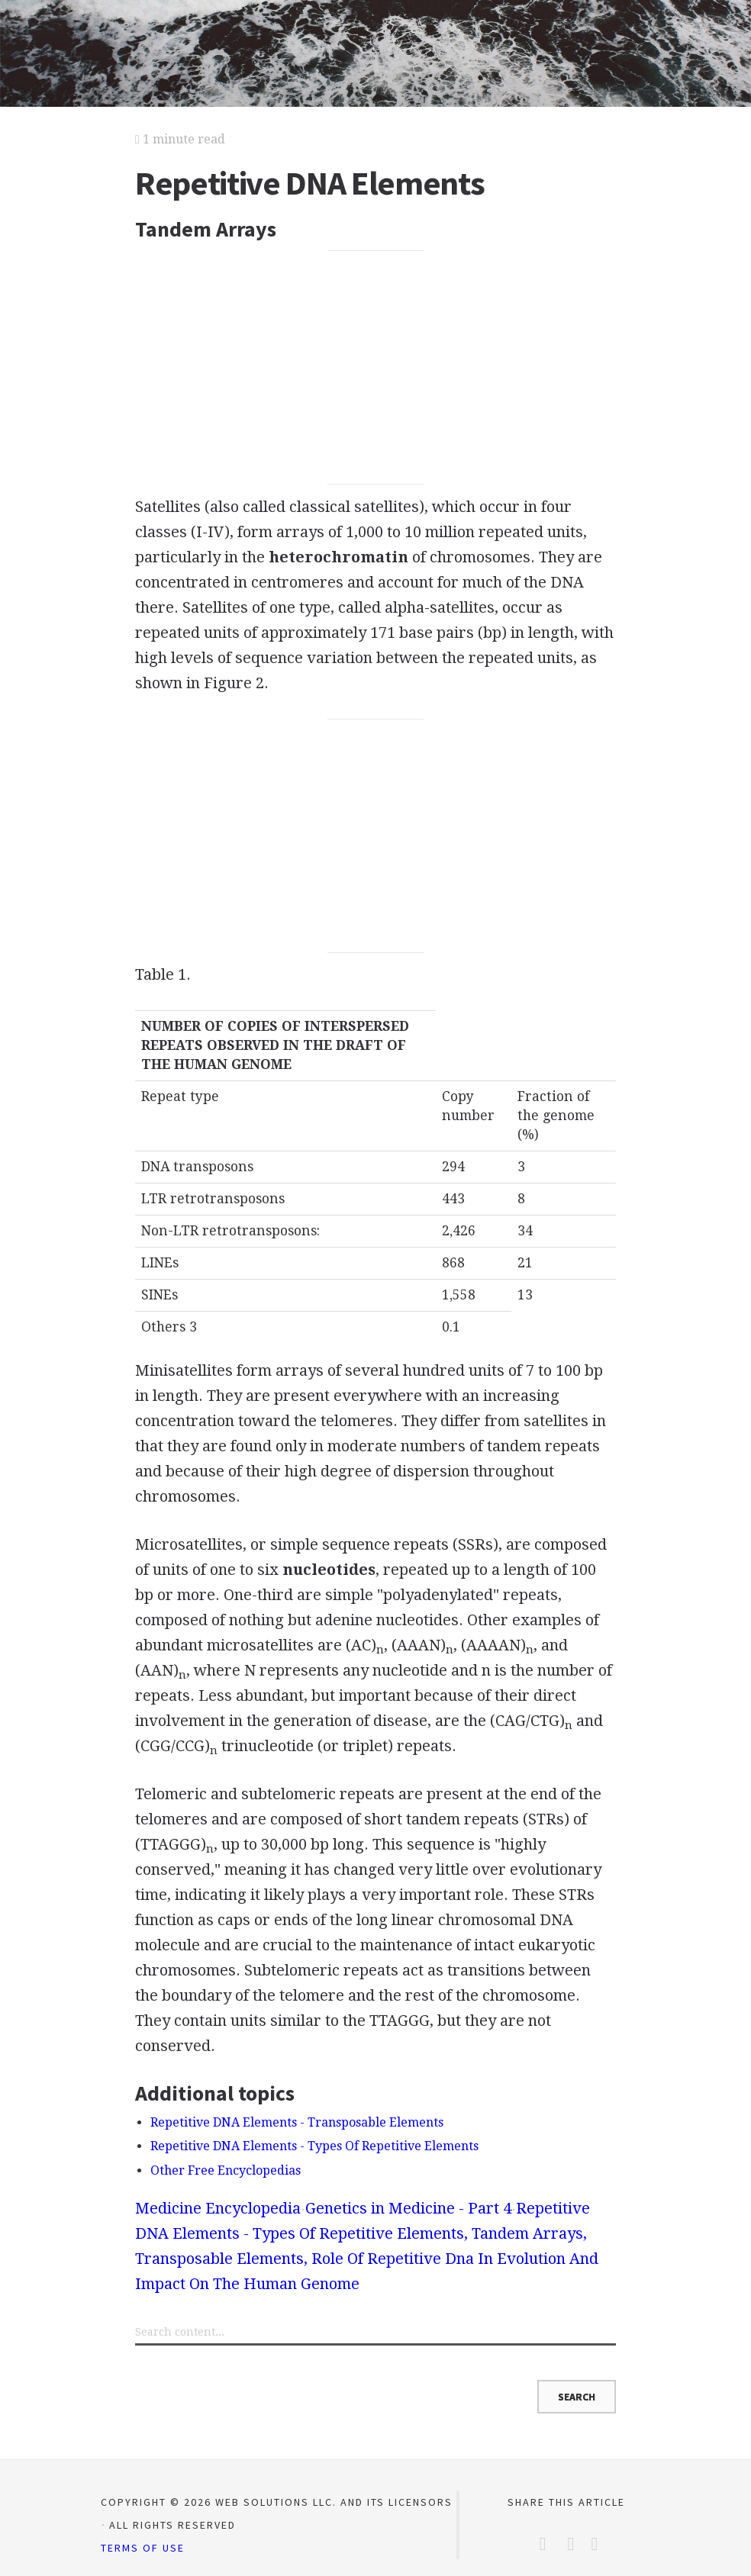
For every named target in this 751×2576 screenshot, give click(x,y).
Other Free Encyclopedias (225, 2170)
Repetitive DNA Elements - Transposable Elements (296, 2122)
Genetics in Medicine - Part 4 (408, 2208)
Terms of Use (143, 2548)
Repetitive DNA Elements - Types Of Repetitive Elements (314, 2146)
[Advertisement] (375, 368)
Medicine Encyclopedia (218, 2208)
